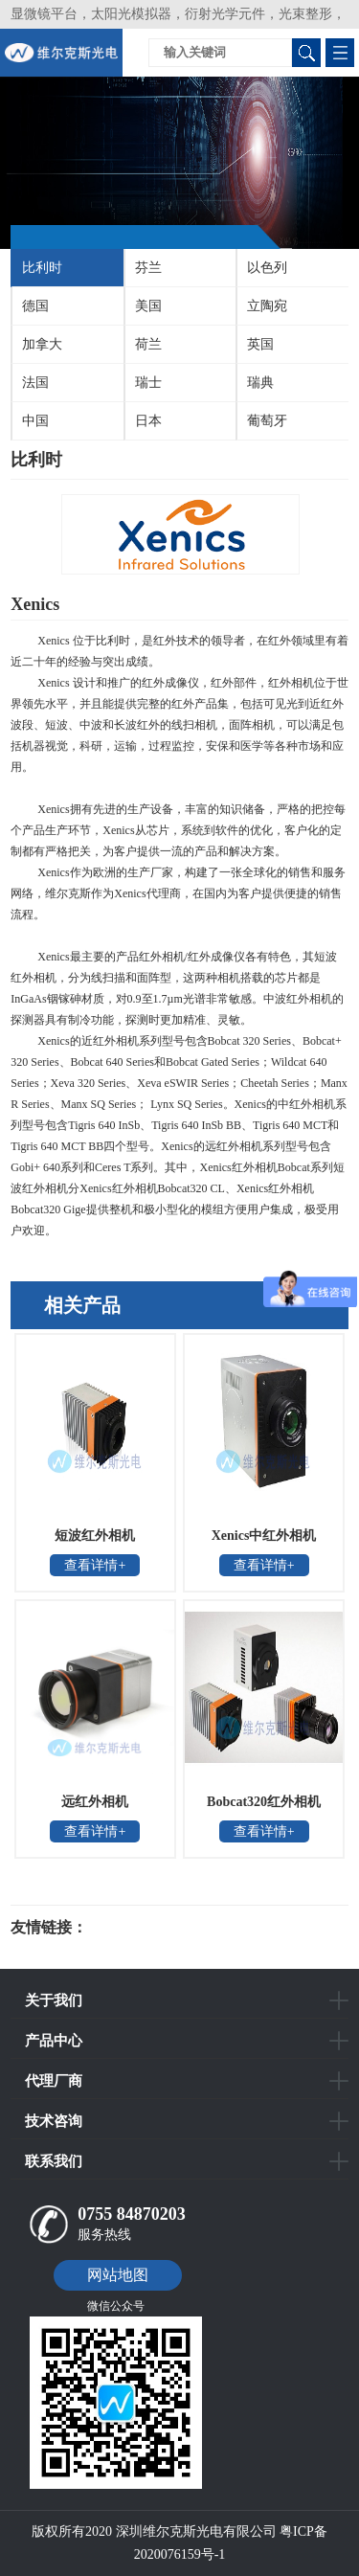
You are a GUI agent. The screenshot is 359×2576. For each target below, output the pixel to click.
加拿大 (42, 344)
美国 (148, 306)
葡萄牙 (267, 421)
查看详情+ (94, 1565)
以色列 (267, 267)
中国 (35, 421)
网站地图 (117, 2275)
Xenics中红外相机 (264, 1535)
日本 (148, 421)
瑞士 (148, 382)
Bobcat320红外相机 (264, 1802)
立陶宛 (267, 306)
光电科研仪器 (144, 1927)
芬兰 (148, 267)
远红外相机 (94, 1802)
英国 (260, 344)
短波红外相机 (95, 1535)
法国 (35, 382)
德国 (35, 306)
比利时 (42, 267)
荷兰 (148, 344)
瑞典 (260, 382)
